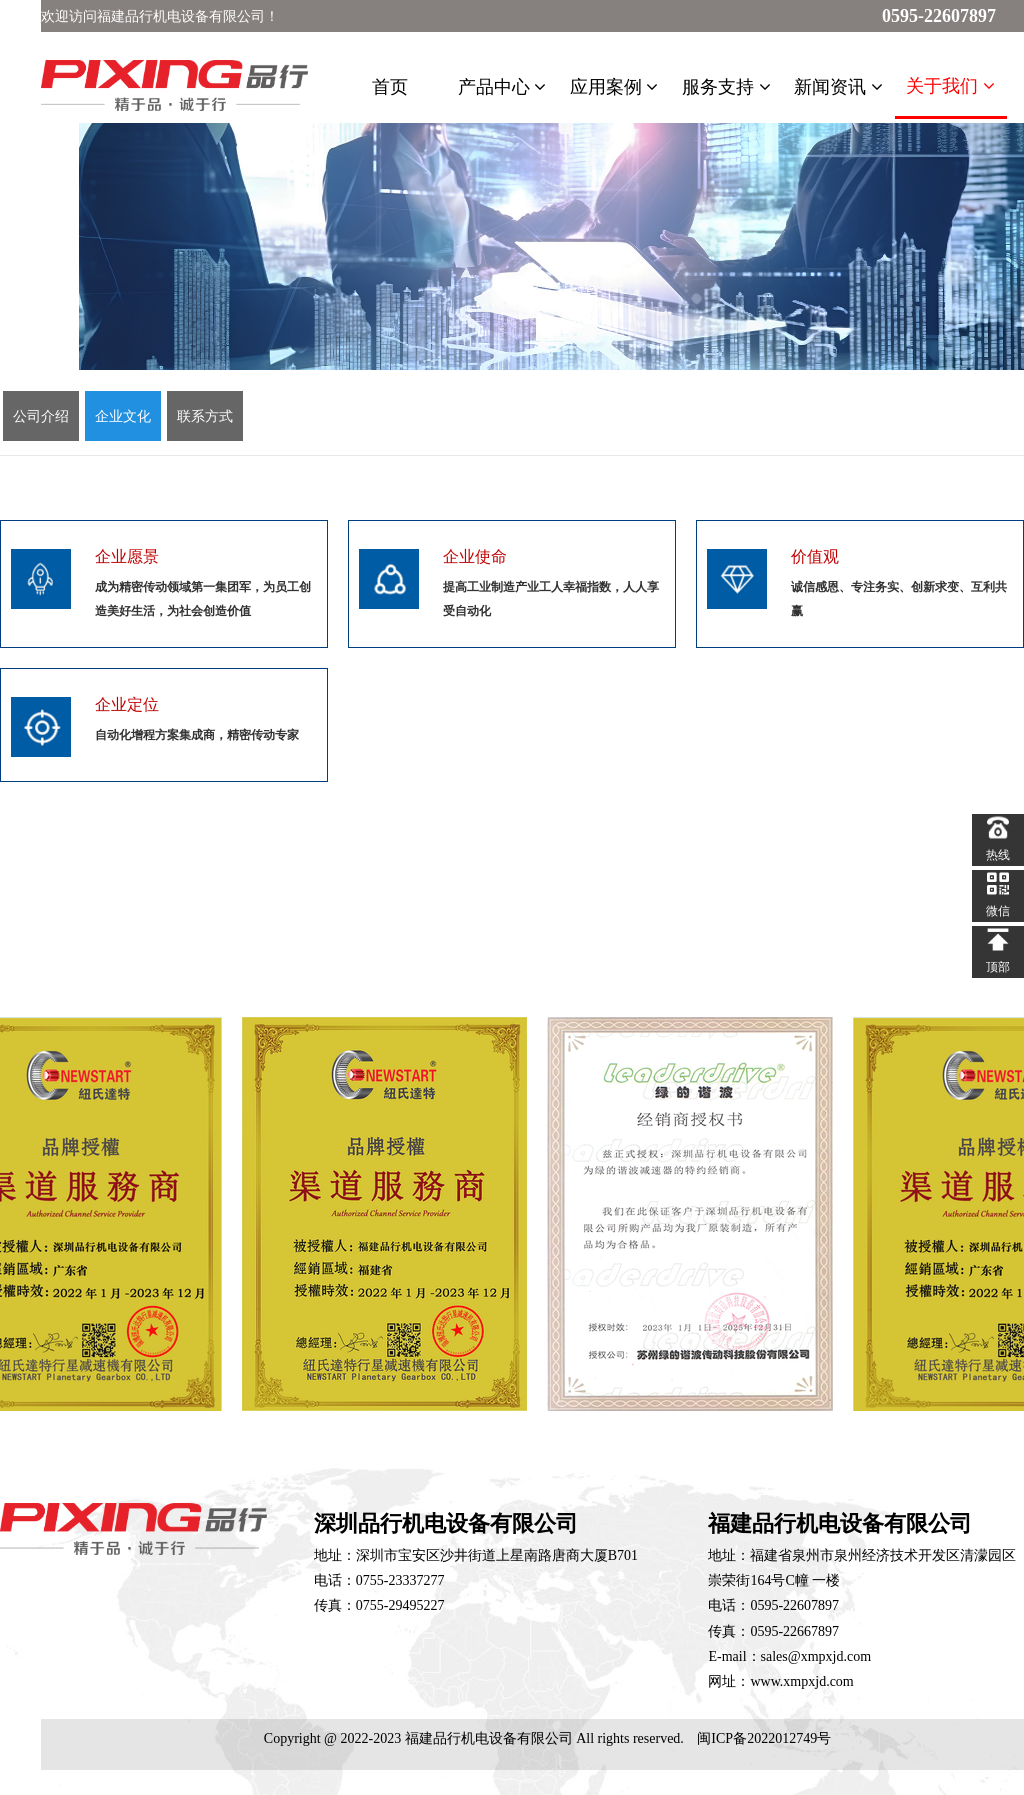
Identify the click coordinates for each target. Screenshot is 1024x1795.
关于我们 (950, 86)
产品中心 (502, 87)
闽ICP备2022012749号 (764, 1738)
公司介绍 (41, 416)
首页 (390, 87)
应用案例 (614, 87)
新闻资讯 (838, 87)
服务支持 (726, 87)
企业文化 (123, 416)
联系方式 (205, 416)
